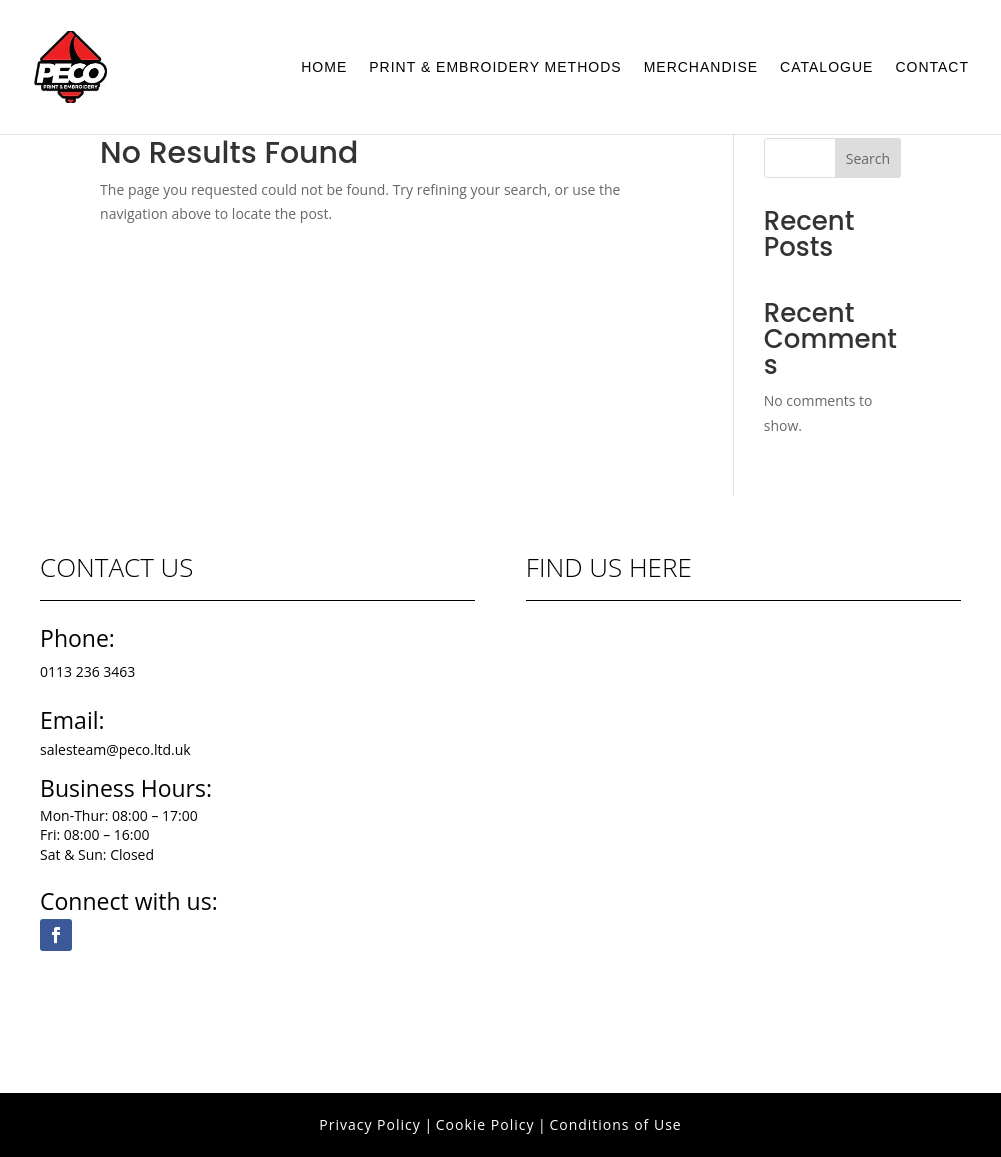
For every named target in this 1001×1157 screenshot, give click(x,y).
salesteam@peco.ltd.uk (115, 749)
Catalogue (826, 67)
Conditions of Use (615, 1124)
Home (324, 67)
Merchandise (701, 67)
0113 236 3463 (87, 671)
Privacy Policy (369, 1124)
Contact (932, 67)
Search (868, 158)
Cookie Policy (485, 1124)
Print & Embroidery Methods (495, 67)
